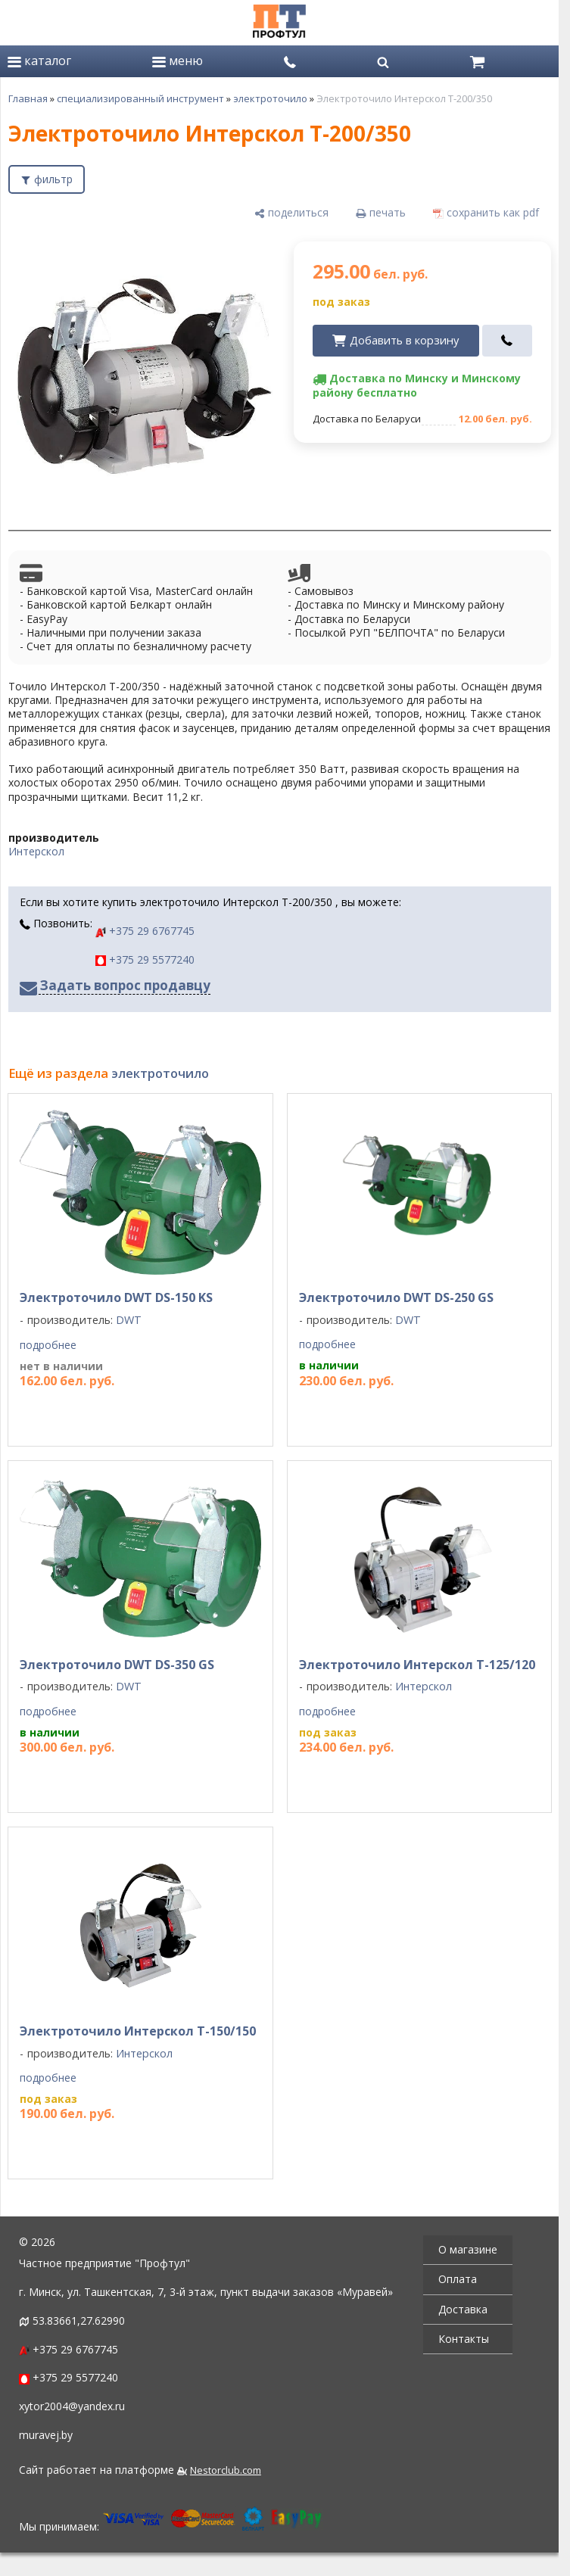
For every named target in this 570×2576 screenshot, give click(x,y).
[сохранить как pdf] (486, 213)
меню (177, 60)
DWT (129, 1320)
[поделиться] (291, 213)
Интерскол (36, 851)
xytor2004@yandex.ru (72, 2406)
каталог (39, 60)
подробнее (48, 1345)
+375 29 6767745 (145, 931)
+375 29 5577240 (145, 959)
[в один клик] (507, 341)
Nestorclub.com (225, 2470)
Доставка (462, 2309)
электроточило (270, 98)
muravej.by (46, 2435)
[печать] (381, 213)
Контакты (463, 2338)
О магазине (467, 2249)
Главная (28, 98)
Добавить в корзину (404, 339)
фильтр (53, 179)
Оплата (457, 2279)
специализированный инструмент (140, 98)
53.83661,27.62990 (79, 2320)
